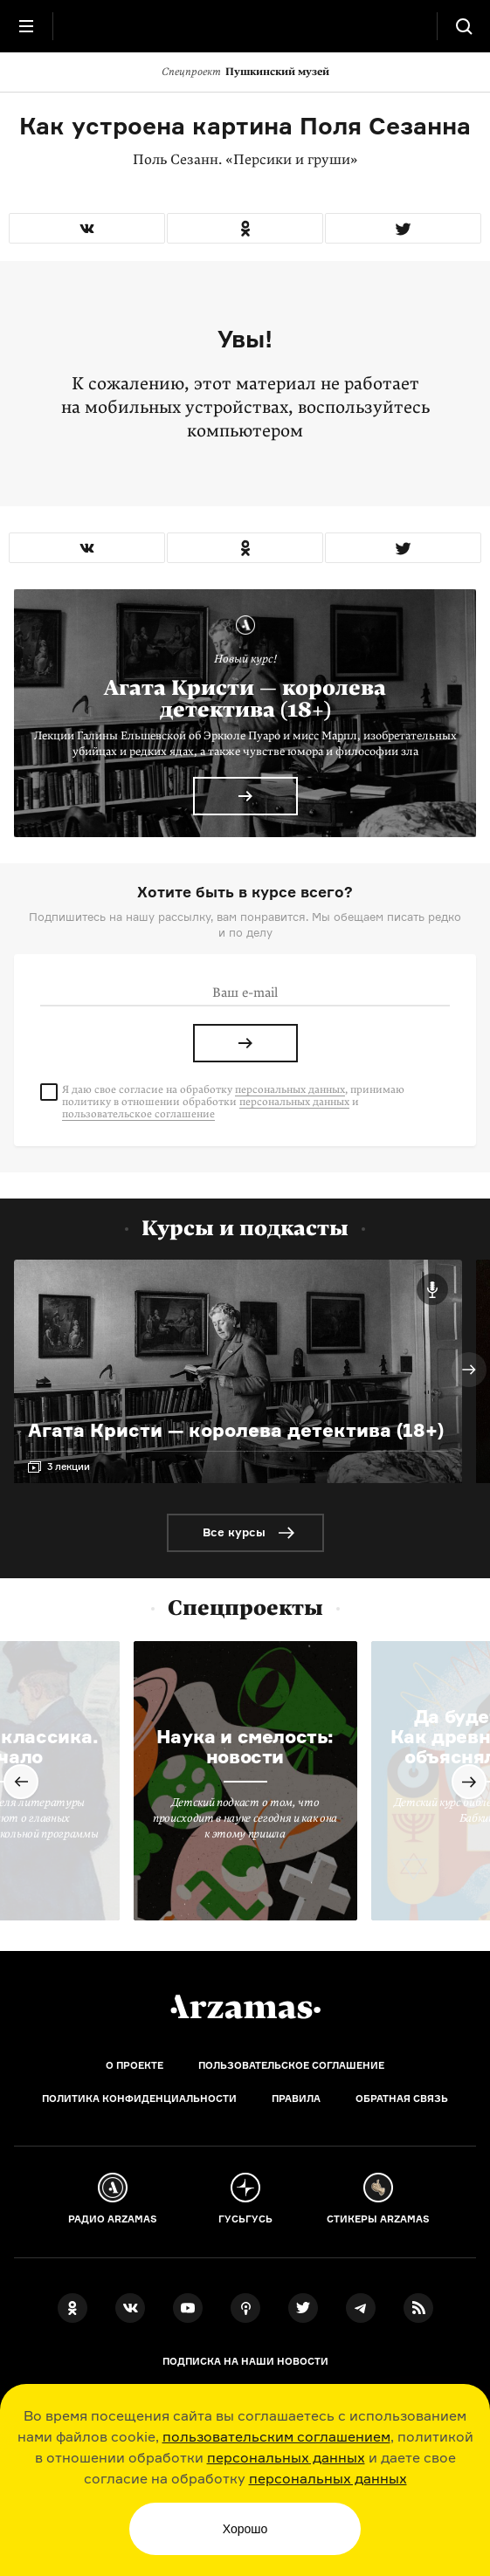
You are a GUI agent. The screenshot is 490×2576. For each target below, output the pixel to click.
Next (469, 1369)
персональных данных (286, 2457)
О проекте (134, 2065)
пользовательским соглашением (276, 2436)
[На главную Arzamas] (245, 26)
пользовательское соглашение (138, 1114)
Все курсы (234, 1532)
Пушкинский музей (245, 71)
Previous (20, 1781)
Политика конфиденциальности (139, 2098)
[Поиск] (463, 26)
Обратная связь (401, 2098)
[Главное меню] (26, 26)
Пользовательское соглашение (291, 2065)
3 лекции (68, 1466)
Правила (296, 2098)
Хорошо (245, 2529)
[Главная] (245, 2007)
